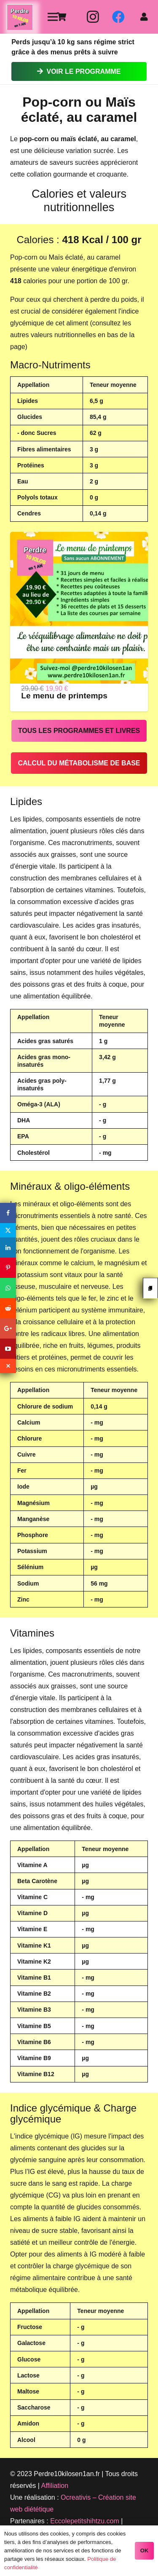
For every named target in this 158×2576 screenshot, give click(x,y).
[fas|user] (145, 16)
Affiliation (55, 2485)
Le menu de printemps (64, 695)
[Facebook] (118, 17)
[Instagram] (93, 17)
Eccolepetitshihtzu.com (84, 2521)
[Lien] (19, 17)
